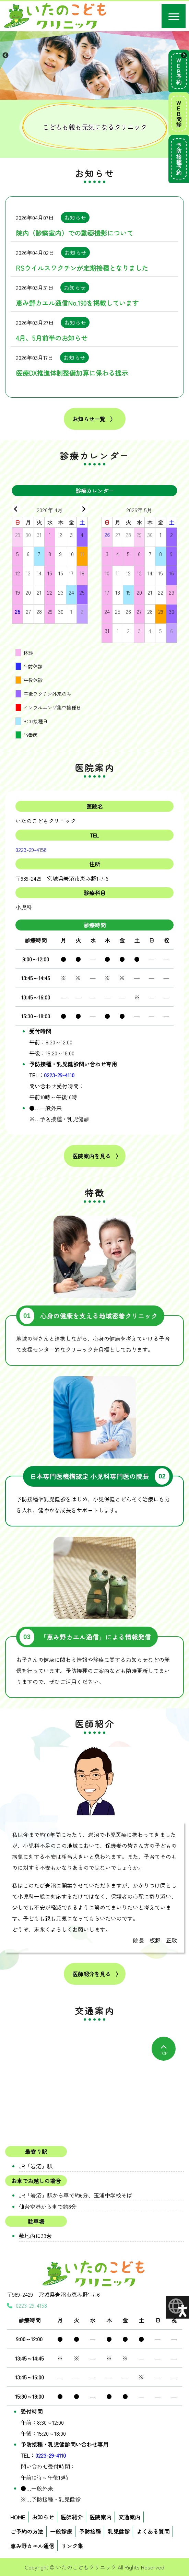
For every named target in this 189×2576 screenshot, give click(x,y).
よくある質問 (153, 2531)
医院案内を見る (91, 1156)
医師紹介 (72, 2517)
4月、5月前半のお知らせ (51, 338)
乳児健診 (119, 2531)
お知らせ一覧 (88, 419)
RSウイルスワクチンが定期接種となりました (82, 268)
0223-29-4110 (59, 1075)
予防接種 (90, 2531)
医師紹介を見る (91, 1974)
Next (183, 55)
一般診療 (61, 2531)
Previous (5, 55)
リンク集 (72, 2546)
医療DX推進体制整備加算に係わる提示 (72, 373)
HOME (17, 2517)
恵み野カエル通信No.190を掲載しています (77, 303)
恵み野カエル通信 (32, 2546)
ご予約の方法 (26, 2531)
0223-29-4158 (31, 849)
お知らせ (43, 2517)
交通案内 (129, 2517)
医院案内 (100, 2517)
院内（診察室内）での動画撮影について (74, 233)
